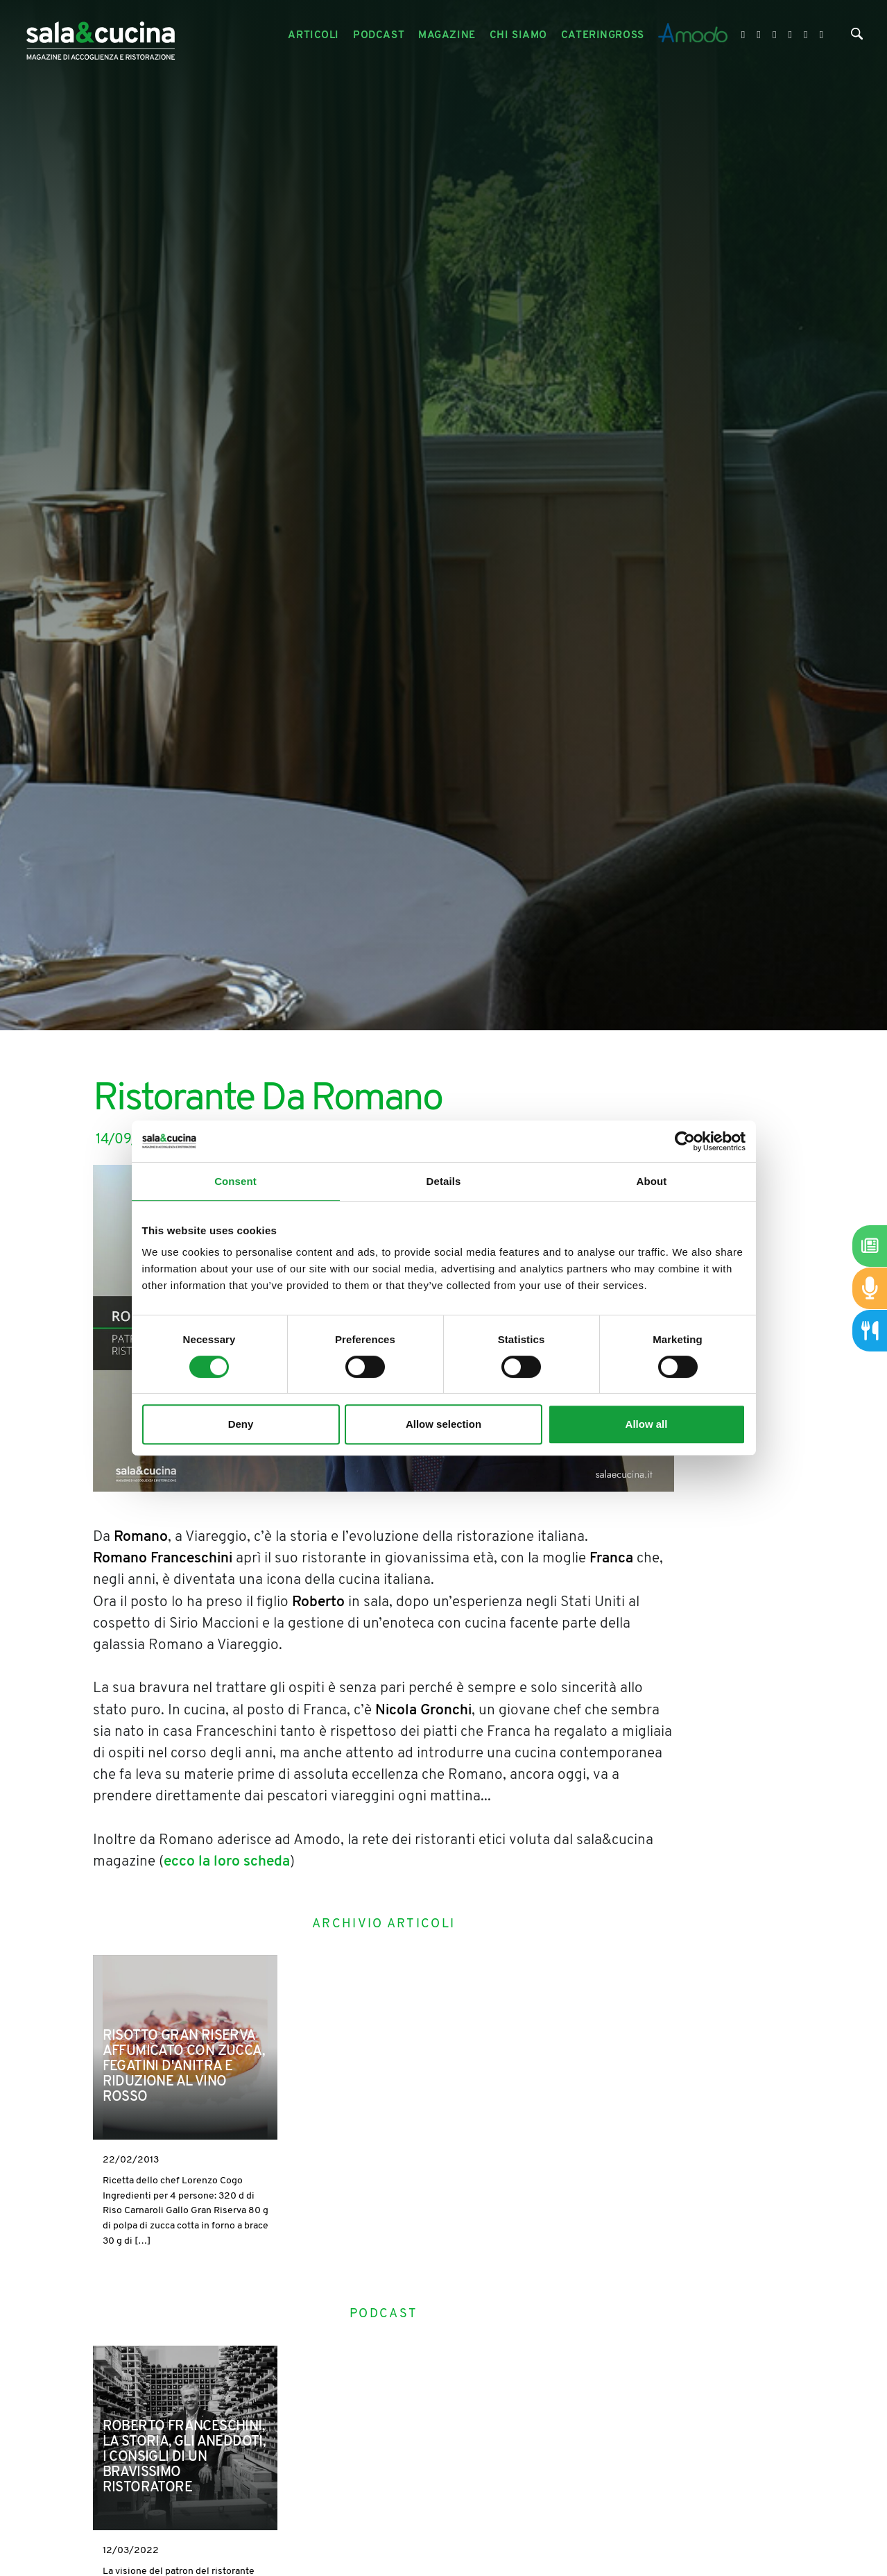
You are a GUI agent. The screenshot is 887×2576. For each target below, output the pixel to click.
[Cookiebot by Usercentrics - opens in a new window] (685, 1141)
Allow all (647, 1424)
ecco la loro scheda (227, 1861)
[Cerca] (857, 37)
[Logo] (100, 35)
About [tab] (652, 1181)
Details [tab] (444, 1181)
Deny (241, 1424)
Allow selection (443, 1424)
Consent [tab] (235, 1181)
